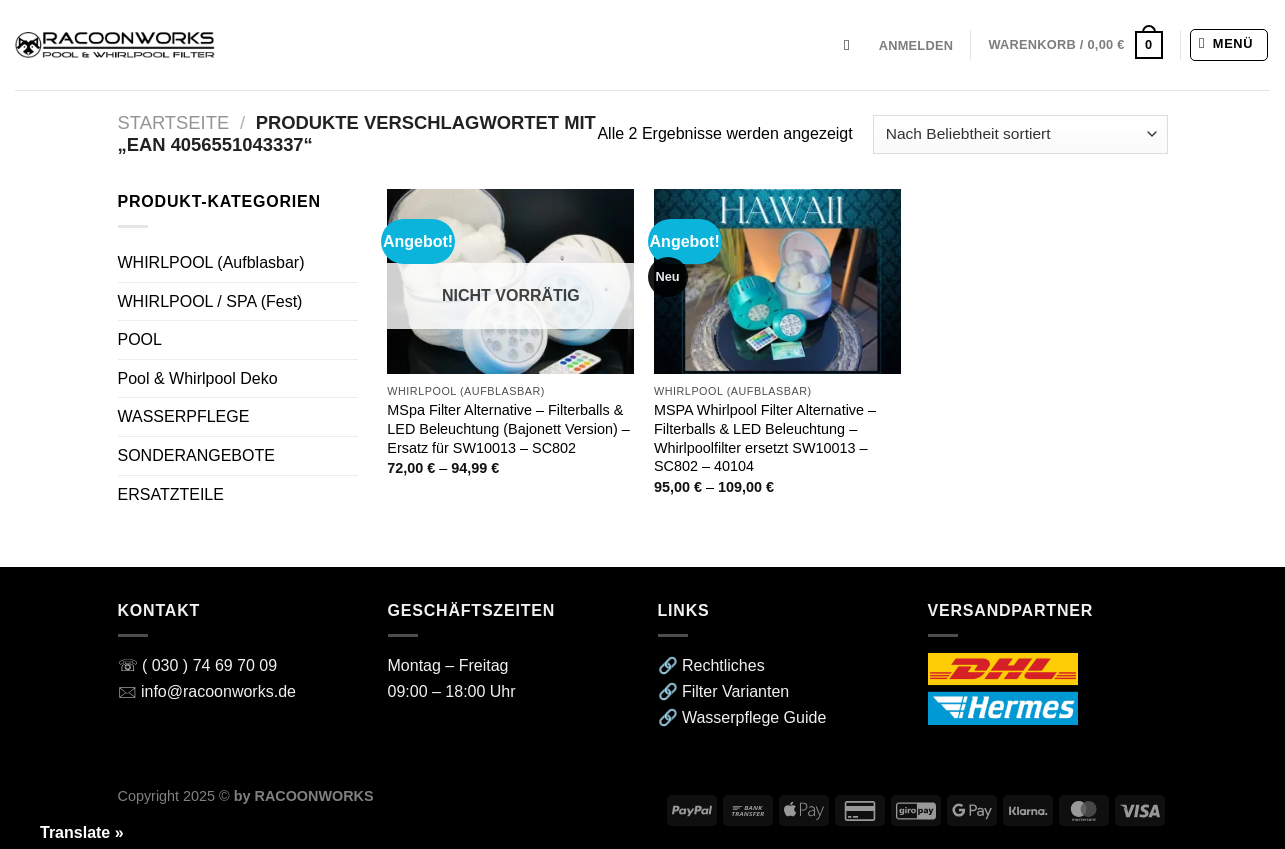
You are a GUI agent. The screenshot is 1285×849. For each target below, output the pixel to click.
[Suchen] (852, 45)
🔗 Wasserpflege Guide (742, 717)
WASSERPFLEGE (184, 416)
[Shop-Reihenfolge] (1020, 134)
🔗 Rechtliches (711, 665)
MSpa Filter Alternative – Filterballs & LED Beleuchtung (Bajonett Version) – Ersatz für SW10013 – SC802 (508, 428)
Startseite (174, 122)
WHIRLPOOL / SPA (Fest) (210, 301)
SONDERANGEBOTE (196, 455)
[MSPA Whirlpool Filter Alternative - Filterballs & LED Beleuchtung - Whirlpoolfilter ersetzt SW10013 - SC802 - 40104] (777, 281)
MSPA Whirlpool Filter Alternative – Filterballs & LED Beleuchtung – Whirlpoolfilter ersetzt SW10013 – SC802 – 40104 (765, 438)
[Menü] (1229, 45)
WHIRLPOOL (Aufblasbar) (211, 262)
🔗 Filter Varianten (724, 691)
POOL (140, 339)
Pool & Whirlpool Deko (198, 378)
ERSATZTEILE (171, 494)
